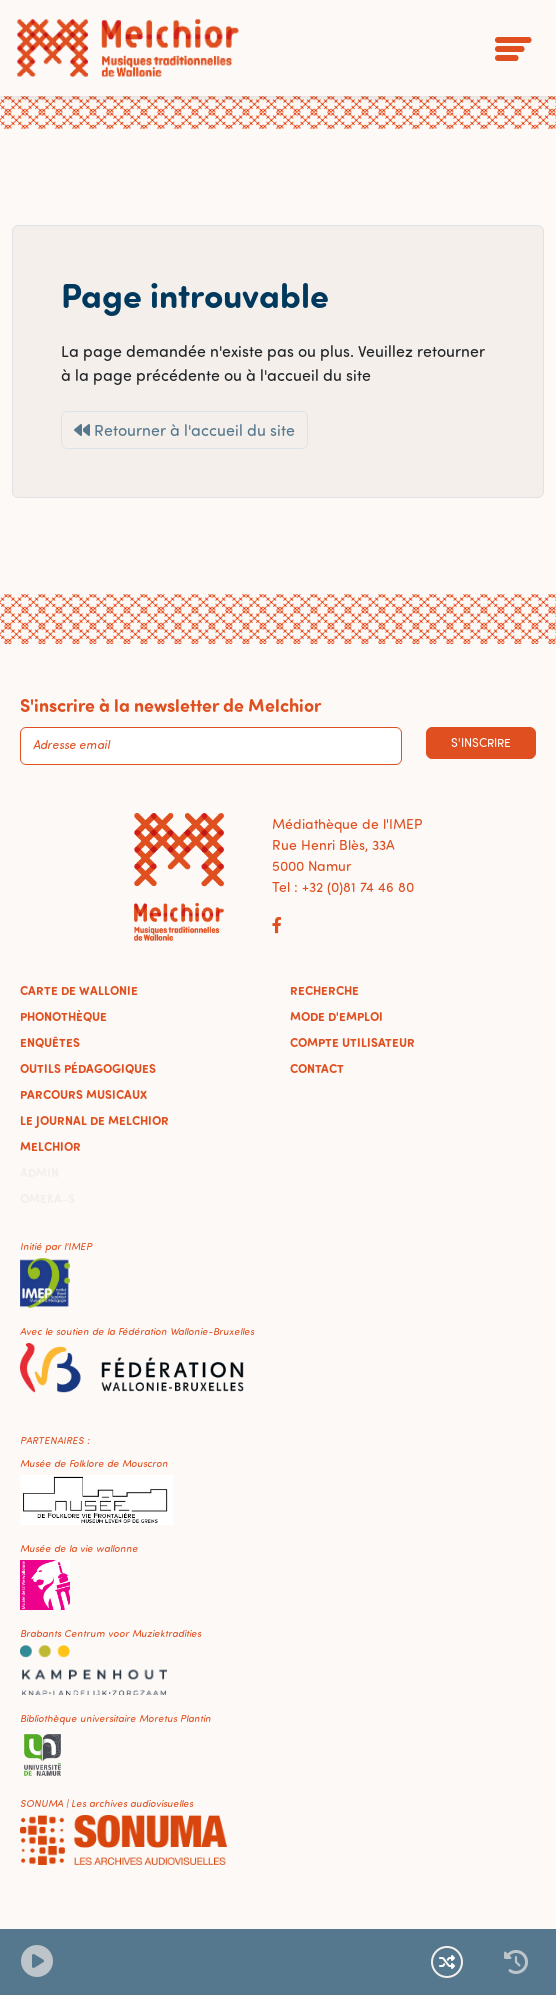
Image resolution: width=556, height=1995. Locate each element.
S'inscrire (481, 742)
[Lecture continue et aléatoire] (447, 1962)
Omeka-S (47, 1198)
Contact (317, 1068)
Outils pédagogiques (88, 1068)
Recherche (324, 990)
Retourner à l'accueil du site (184, 430)
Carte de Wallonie (79, 990)
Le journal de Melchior (94, 1120)
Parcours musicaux (83, 1094)
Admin (39, 1172)
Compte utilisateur (352, 1042)
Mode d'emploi (336, 1016)
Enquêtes (50, 1042)
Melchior (50, 1146)
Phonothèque (63, 1016)
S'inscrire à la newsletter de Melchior (170, 705)
